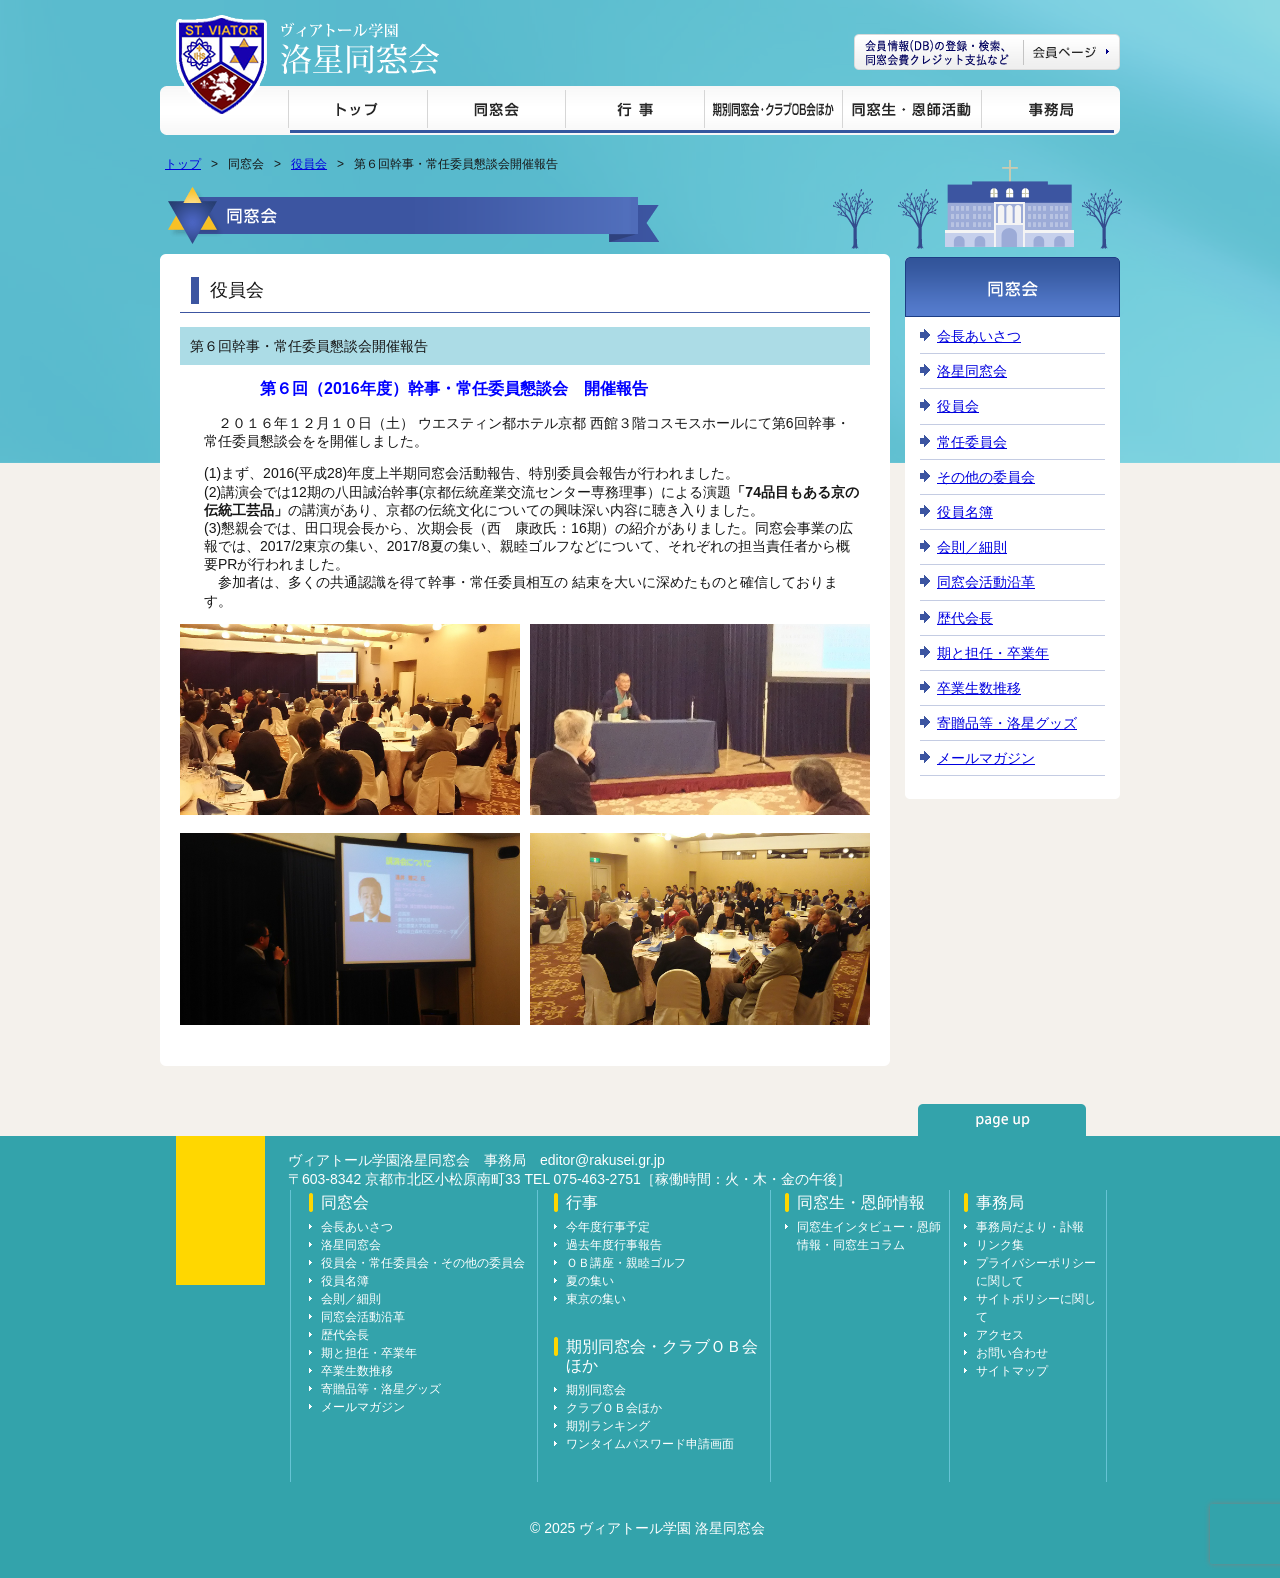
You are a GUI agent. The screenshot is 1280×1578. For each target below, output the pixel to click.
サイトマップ (1012, 1371)
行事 (634, 112)
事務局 (1047, 112)
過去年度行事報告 (614, 1245)
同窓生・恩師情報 (911, 112)
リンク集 (1000, 1245)
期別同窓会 (596, 1390)
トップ (357, 112)
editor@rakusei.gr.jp (602, 1160)
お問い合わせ (1012, 1353)
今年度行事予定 (608, 1227)
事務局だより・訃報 (1030, 1227)
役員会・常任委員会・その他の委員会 (423, 1263)
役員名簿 (965, 512)
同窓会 (496, 112)
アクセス (1000, 1335)
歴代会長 (965, 618)
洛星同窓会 (972, 371)
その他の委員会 (986, 477)
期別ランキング (608, 1426)
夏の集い (590, 1281)
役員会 (309, 164)
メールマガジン (986, 758)
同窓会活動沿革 (986, 582)
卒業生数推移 (979, 688)
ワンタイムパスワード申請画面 (650, 1444)
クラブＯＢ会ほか (614, 1408)
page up (1002, 1120)
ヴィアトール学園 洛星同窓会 (360, 48)
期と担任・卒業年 (993, 653)
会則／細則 (972, 547)
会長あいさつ (979, 336)
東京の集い (596, 1299)
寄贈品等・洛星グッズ (1007, 723)
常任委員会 (972, 442)
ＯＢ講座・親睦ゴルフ (626, 1263)
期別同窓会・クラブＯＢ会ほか (773, 112)
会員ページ (987, 52)
